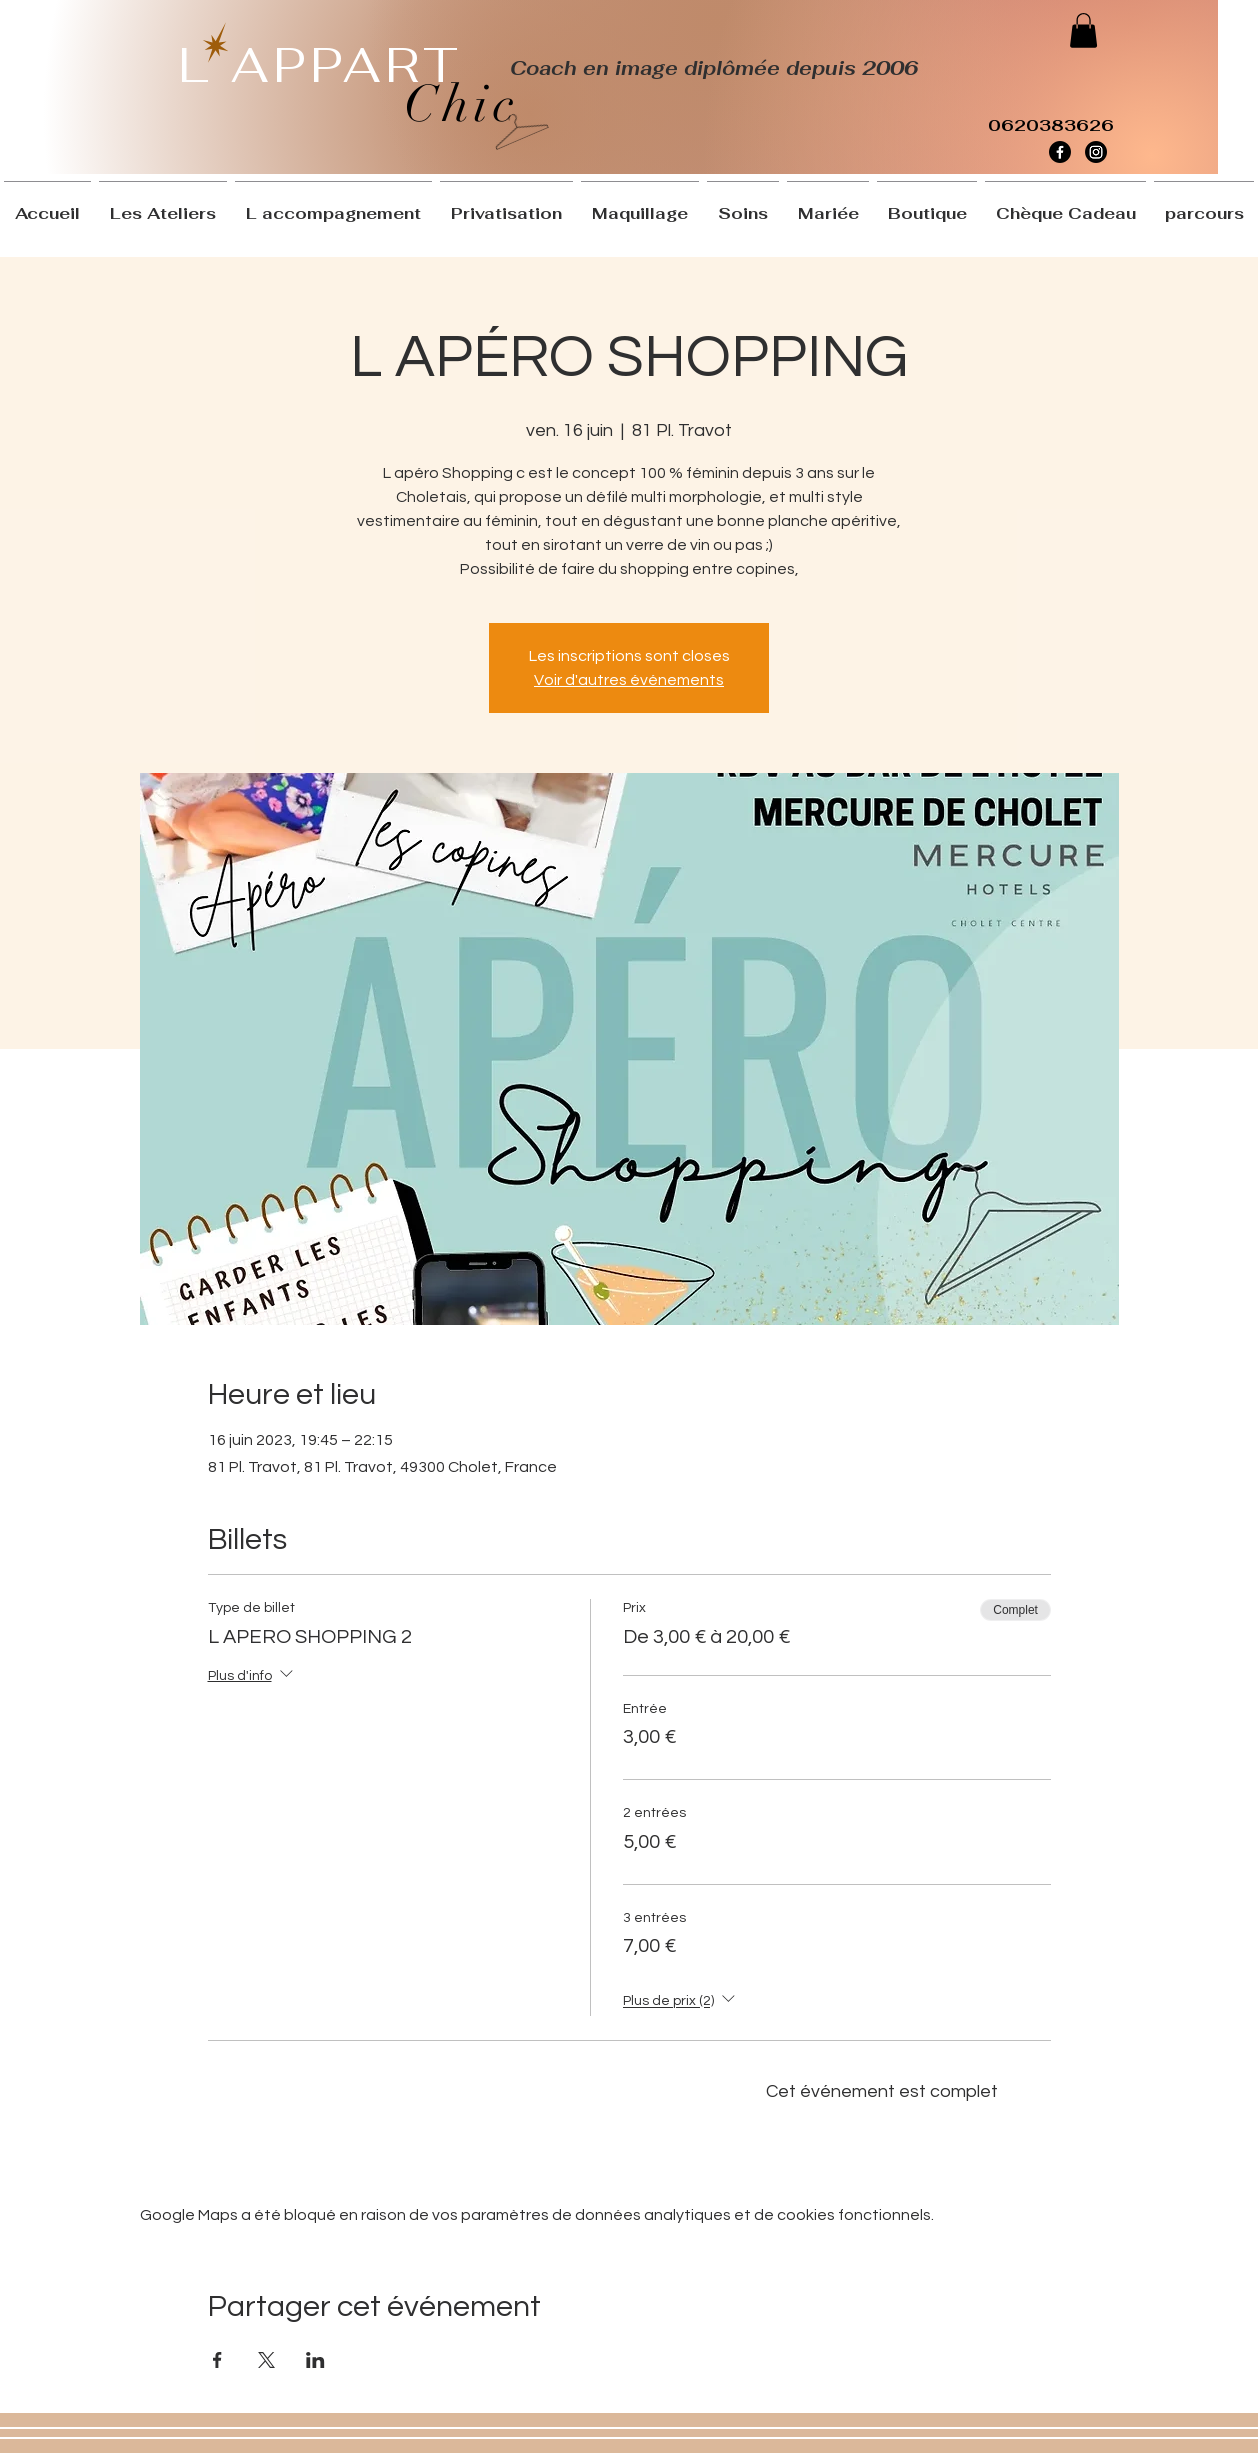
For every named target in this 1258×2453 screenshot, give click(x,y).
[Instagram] (1096, 152)
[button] (1083, 30)
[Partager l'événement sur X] (266, 2360)
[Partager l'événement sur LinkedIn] (315, 2360)
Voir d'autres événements (629, 680)
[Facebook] (1060, 152)
